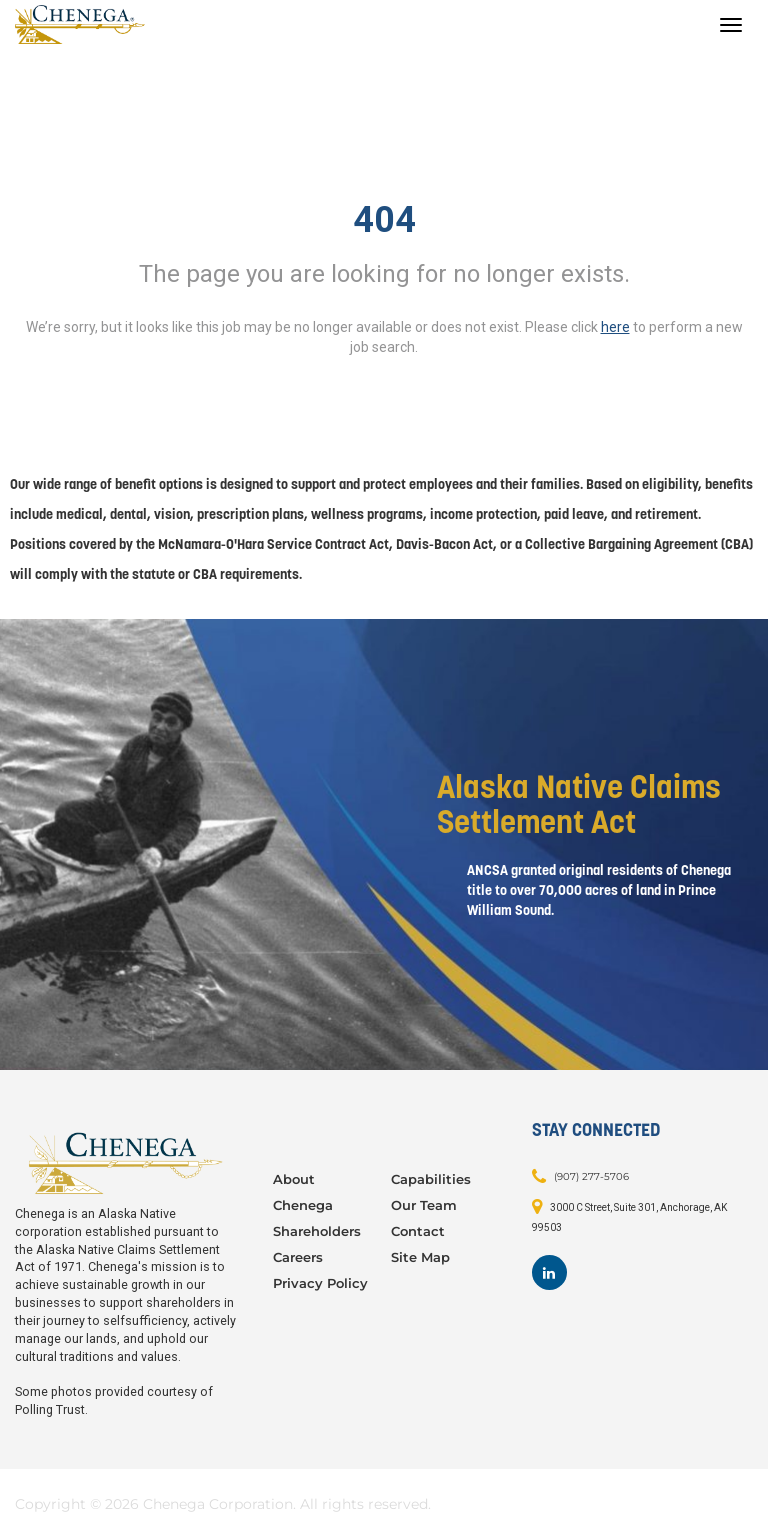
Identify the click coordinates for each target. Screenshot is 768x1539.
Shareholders (317, 1231)
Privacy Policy (320, 1283)
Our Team (424, 1205)
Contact (418, 1231)
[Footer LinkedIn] (549, 1272)
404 (384, 220)
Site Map (420, 1257)
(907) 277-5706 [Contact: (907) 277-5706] (591, 1176)
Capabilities (431, 1179)
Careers (298, 1257)
